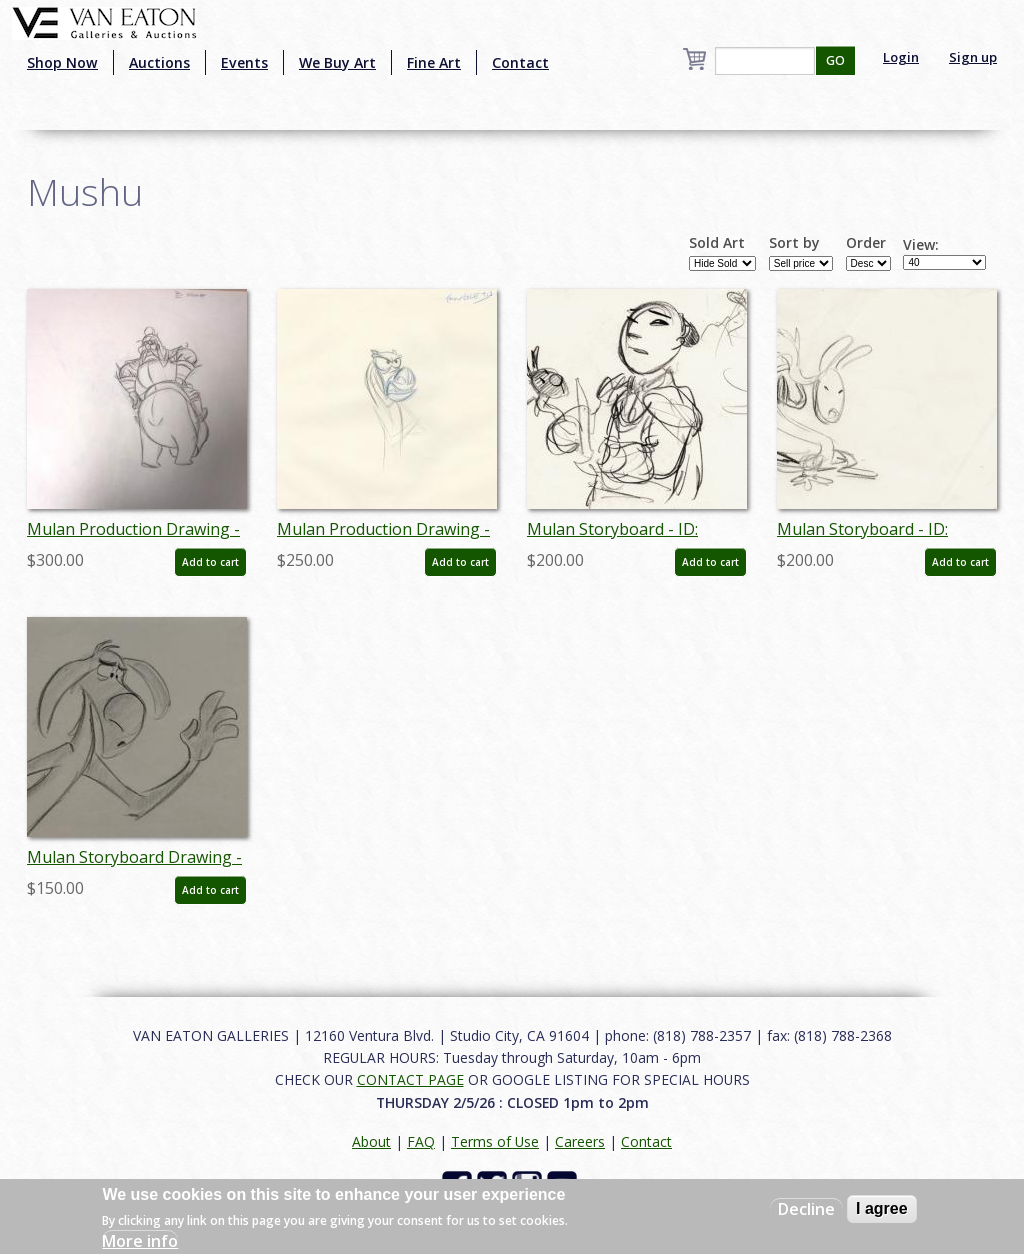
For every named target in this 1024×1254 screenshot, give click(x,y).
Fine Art (434, 62)
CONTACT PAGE (410, 1079)
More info (140, 1241)
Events (244, 62)
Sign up (973, 57)
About (371, 1141)
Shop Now (62, 62)
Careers (580, 1141)
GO (835, 60)
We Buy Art (337, 62)
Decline (806, 1209)
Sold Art (717, 243)
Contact (520, 62)
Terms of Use (495, 1141)
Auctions (159, 62)
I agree (882, 1208)
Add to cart (210, 562)
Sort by (794, 243)
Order (866, 243)
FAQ (421, 1141)
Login (901, 57)
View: (921, 245)
